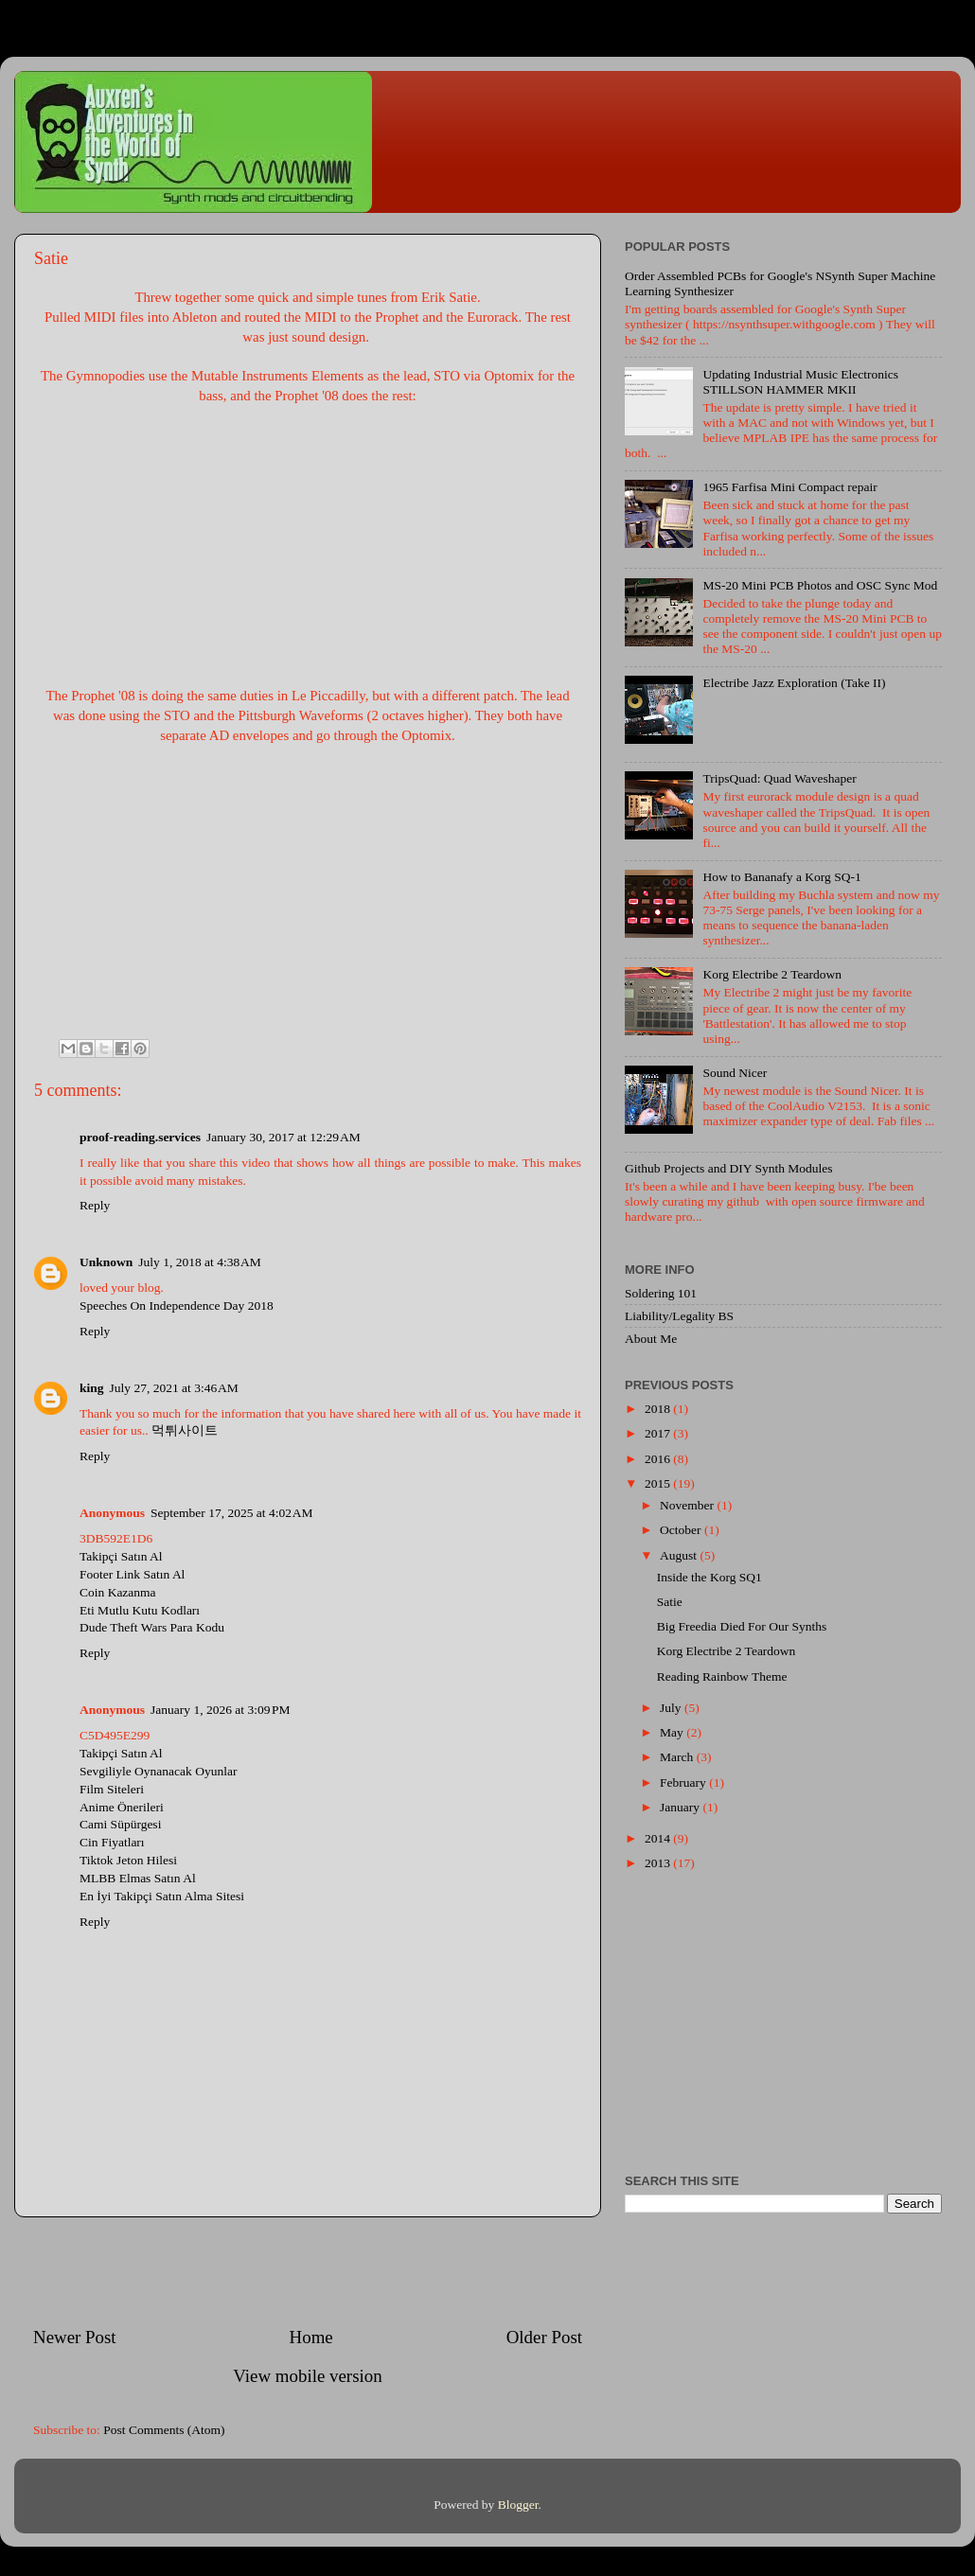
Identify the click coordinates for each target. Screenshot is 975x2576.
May (673, 1732)
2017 (659, 1433)
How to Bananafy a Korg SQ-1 (781, 877)
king (92, 1388)
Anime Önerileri (122, 1807)
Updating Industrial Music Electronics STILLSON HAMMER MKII (800, 382)
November (688, 1505)
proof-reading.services (140, 1137)
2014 (659, 1838)
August (680, 1555)
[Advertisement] (307, 2271)
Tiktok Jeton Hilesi (128, 1860)
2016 (659, 1459)
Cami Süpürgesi (120, 1824)
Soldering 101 (661, 1293)
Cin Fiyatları (112, 1842)
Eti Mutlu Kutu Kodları (140, 1610)
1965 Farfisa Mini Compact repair (789, 487)
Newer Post (74, 2337)
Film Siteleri (112, 1789)
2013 (659, 1863)
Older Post (544, 2337)
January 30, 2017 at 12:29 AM (283, 1137)
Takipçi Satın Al (121, 1556)
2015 (659, 1483)
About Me (651, 1339)
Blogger (518, 2504)
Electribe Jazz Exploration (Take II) (793, 683)
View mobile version (307, 2376)
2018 (659, 1409)
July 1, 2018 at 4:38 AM (199, 1262)
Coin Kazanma (118, 1592)
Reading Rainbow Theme (722, 1676)
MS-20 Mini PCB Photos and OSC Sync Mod (819, 585)
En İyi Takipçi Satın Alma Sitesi (162, 1896)
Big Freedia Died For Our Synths (742, 1626)
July (672, 1708)
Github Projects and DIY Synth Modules (729, 1168)
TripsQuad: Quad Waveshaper (779, 778)
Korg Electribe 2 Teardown (772, 974)
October (682, 1530)
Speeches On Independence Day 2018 (177, 1305)
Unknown (106, 1262)
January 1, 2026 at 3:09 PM (221, 1710)
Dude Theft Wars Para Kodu (152, 1627)
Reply (95, 1205)
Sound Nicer (734, 1073)
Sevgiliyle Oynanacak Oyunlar (158, 1771)
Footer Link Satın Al (132, 1574)
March (678, 1757)
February (684, 1782)
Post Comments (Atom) (163, 2430)
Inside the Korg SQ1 (709, 1577)
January (681, 1807)
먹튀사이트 (184, 1430)
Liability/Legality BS (679, 1316)
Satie (669, 1602)
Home (311, 2337)
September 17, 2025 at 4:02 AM (232, 1513)
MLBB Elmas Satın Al (138, 1878)
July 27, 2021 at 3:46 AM (174, 1388)
